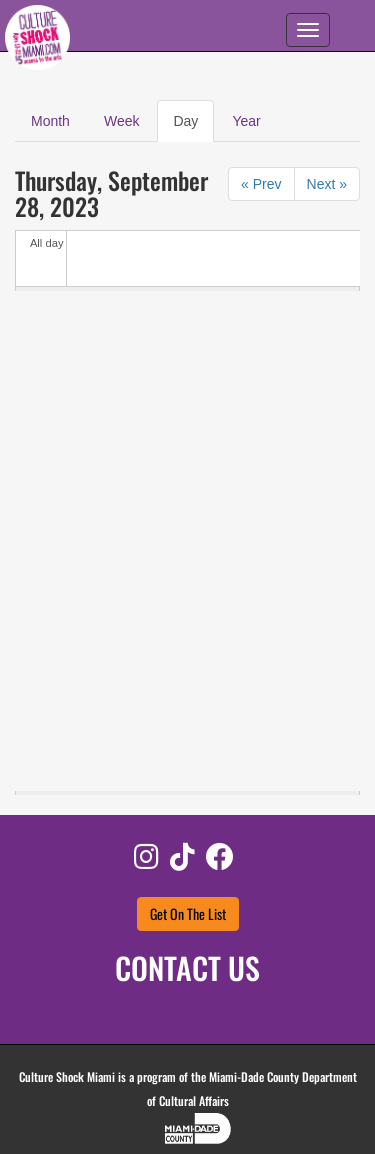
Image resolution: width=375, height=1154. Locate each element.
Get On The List (188, 913)
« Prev (261, 184)
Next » (327, 184)
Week (122, 121)
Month (50, 121)
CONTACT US (187, 967)
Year (246, 121)
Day (193, 126)
